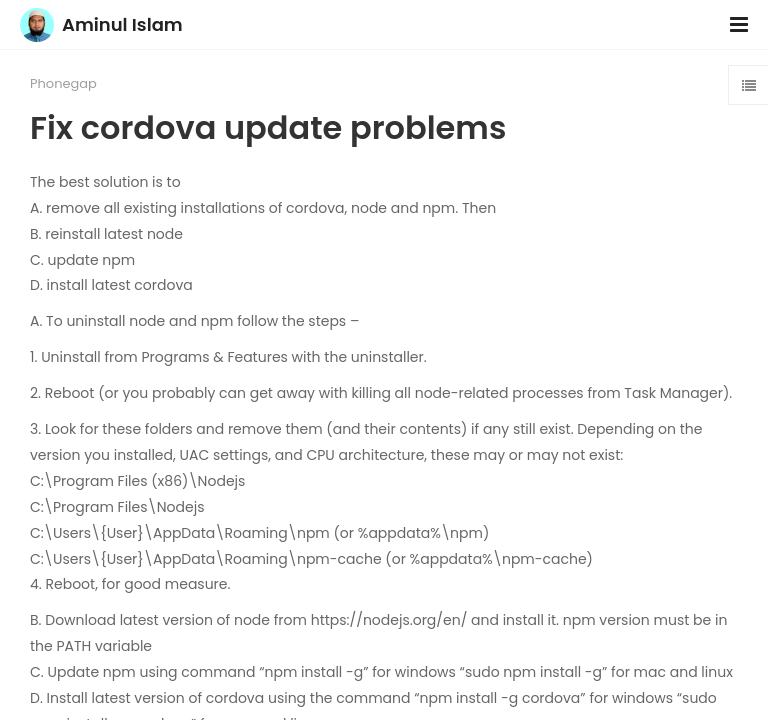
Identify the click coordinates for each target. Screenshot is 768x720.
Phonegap (63, 83)
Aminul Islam (122, 24)
